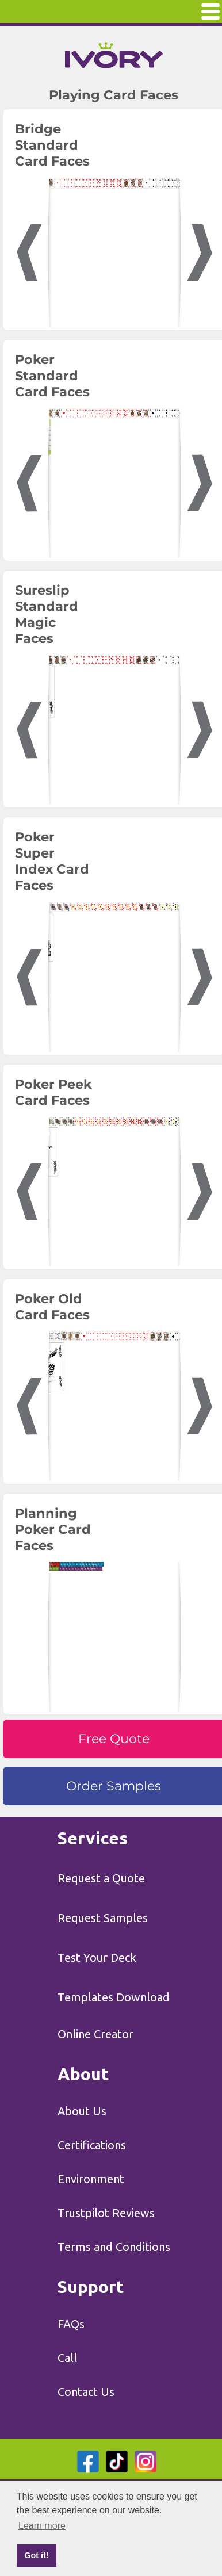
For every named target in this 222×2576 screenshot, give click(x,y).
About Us (82, 2111)
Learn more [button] (42, 2526)
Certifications (92, 2145)
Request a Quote (101, 1878)
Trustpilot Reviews (106, 2212)
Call (67, 2357)
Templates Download (114, 1997)
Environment (91, 2178)
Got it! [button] (36, 2555)
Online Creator (95, 2034)
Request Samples (103, 1917)
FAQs (71, 2323)
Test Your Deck (97, 1957)
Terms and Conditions (114, 2246)
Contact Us (86, 2391)
